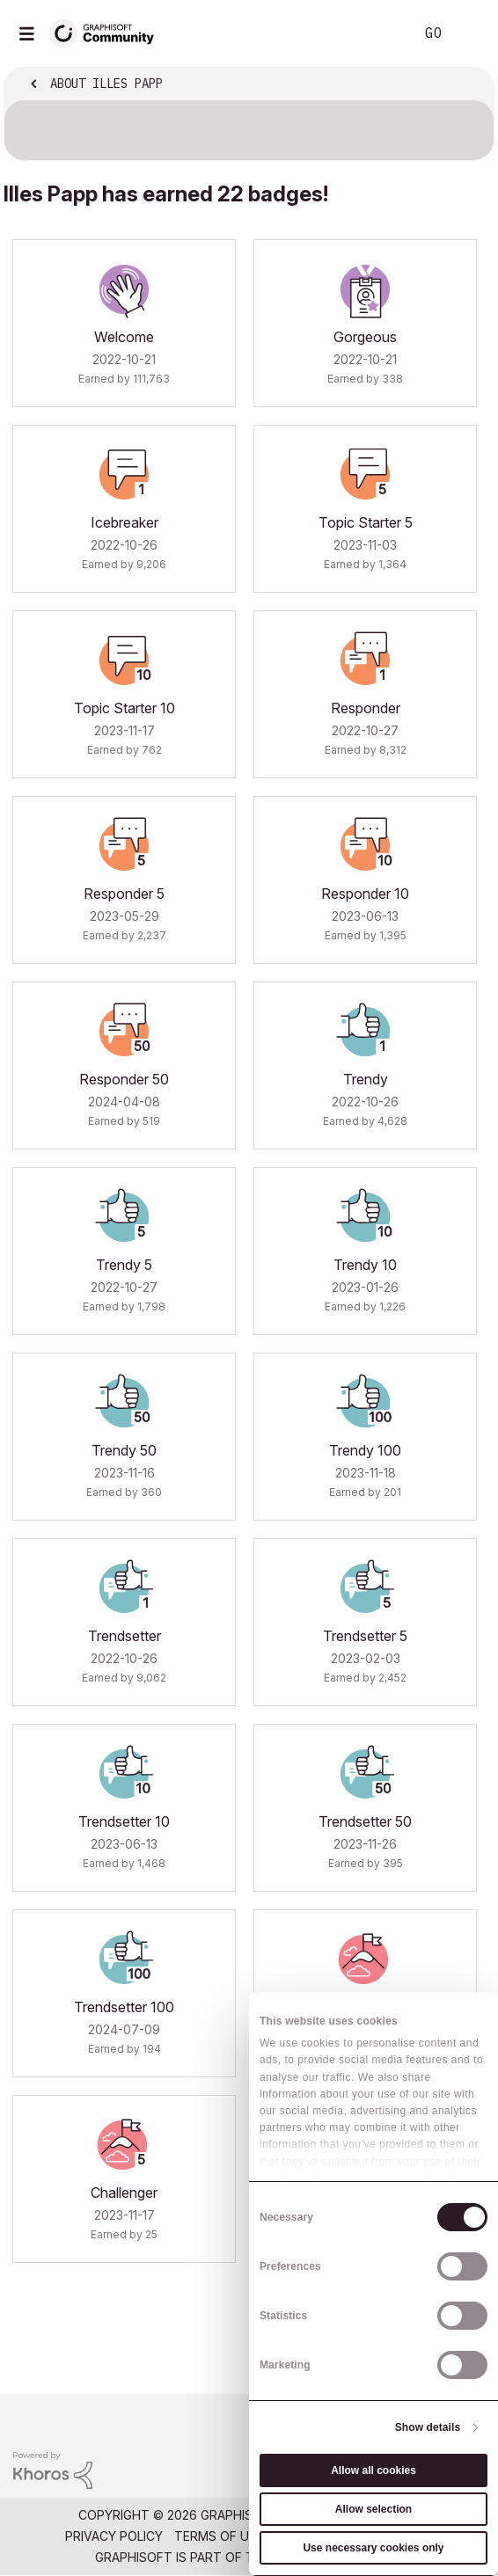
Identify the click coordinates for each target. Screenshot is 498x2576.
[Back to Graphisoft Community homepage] (107, 32)
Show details (428, 2427)
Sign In (470, 33)
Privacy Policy (114, 2536)
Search (374, 33)
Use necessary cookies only (373, 2548)
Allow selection (373, 2509)
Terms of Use (219, 2536)
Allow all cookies (373, 2470)
